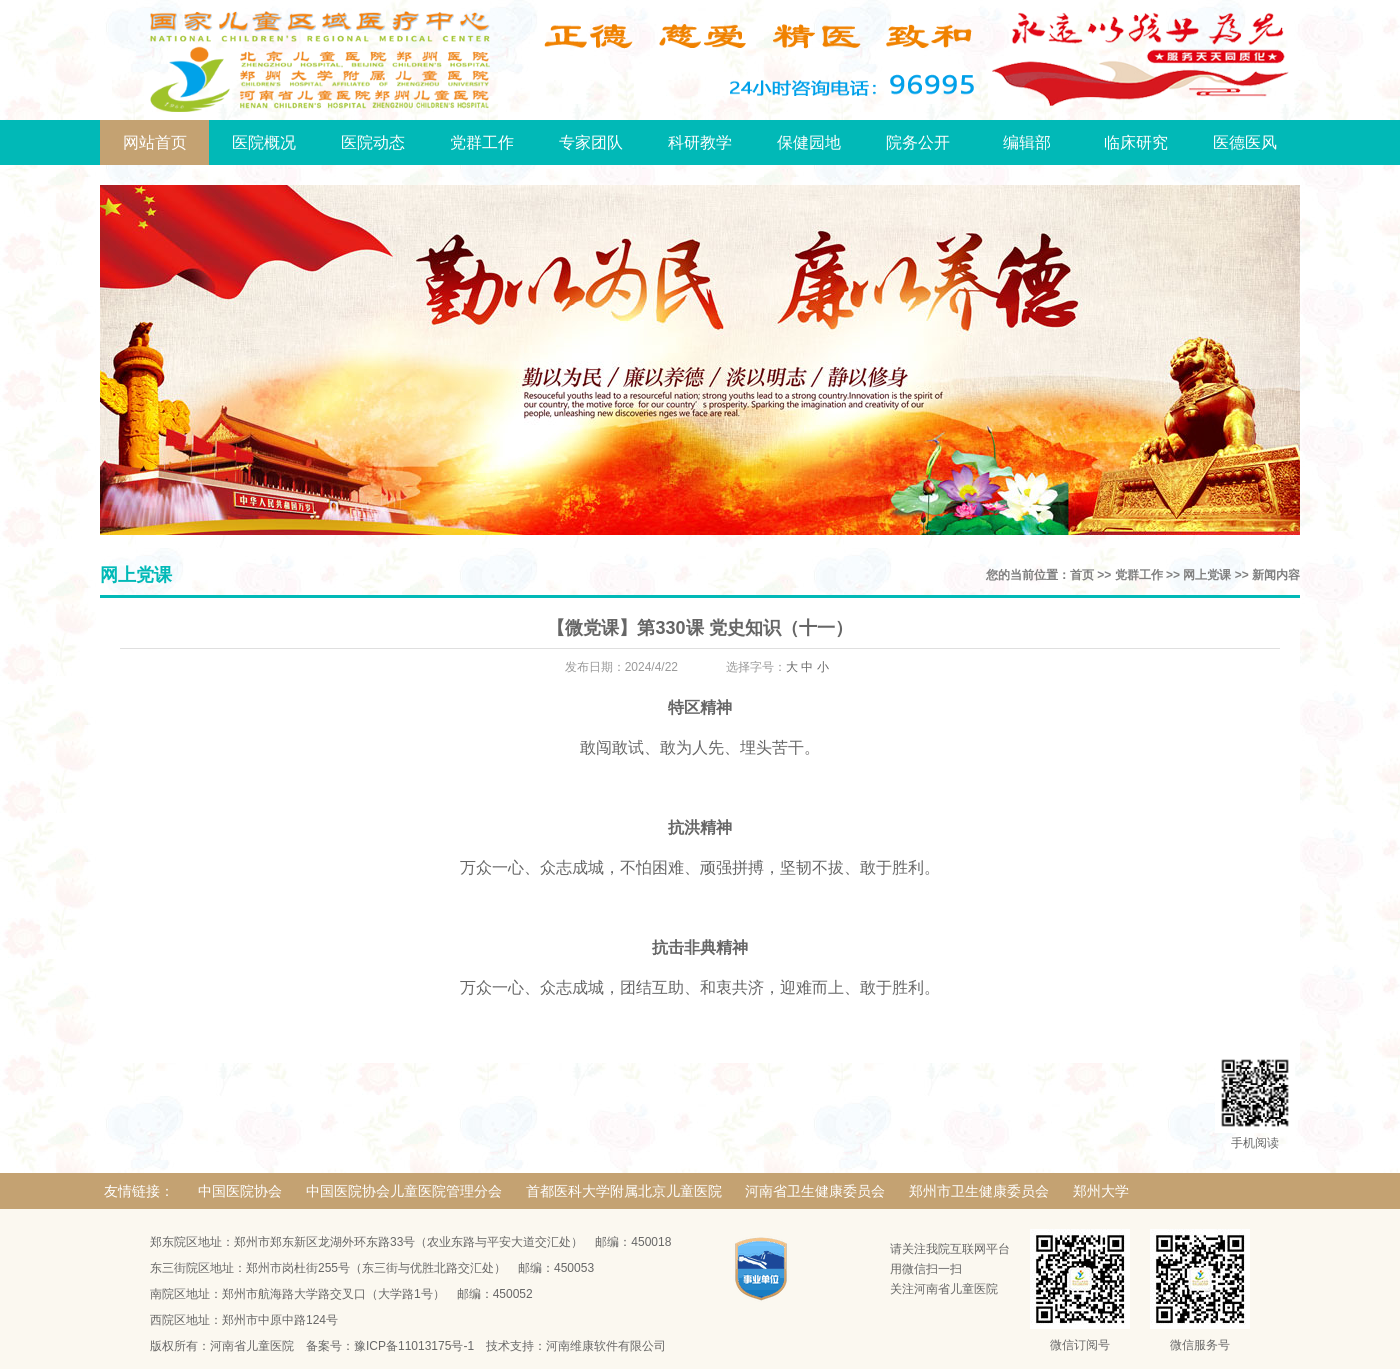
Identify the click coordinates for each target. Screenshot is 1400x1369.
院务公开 (918, 142)
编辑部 (1027, 142)
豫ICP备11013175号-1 (414, 1346)
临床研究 (1136, 142)
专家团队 (591, 142)
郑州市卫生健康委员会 (979, 1191)
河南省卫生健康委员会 (815, 1191)
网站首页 (155, 142)
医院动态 (373, 142)
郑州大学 (1101, 1191)
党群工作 (482, 142)
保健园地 (809, 142)
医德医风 (1245, 142)
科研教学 (700, 142)
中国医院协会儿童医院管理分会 (404, 1191)
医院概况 (264, 142)
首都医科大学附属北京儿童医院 (624, 1191)
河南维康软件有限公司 (606, 1346)
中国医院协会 (240, 1191)
